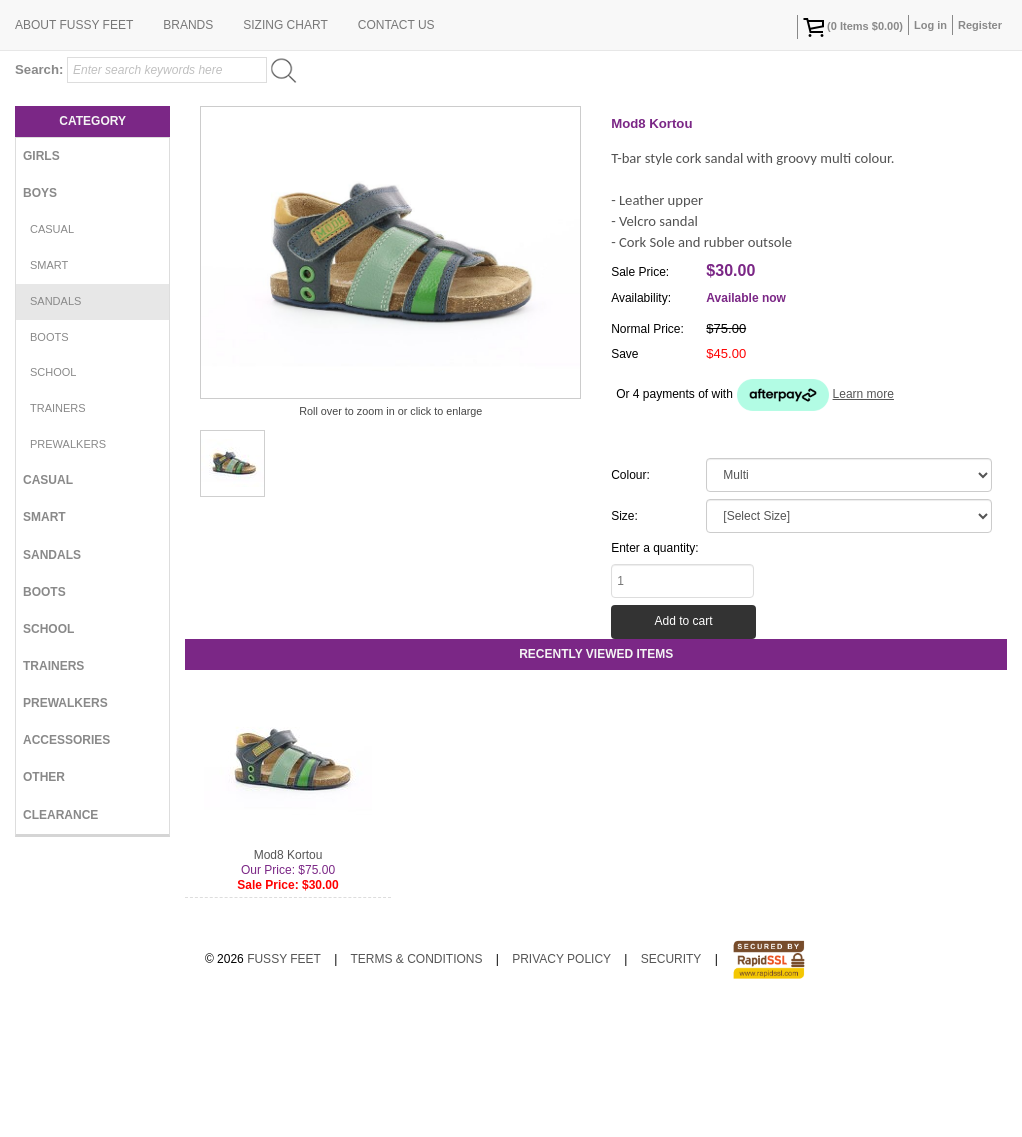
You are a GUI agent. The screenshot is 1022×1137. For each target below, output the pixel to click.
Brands (188, 155)
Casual (52, 359)
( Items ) (853, 27)
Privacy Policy (561, 1089)
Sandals (55, 431)
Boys (40, 323)
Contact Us (396, 155)
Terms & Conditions (417, 1089)
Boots (49, 467)
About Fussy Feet (74, 155)
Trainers (58, 538)
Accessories (66, 870)
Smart (49, 395)
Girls (41, 286)
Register (980, 25)
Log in (930, 25)
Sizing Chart (285, 155)
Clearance (60, 945)
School (53, 502)
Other (44, 907)
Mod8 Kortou (288, 985)
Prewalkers (68, 574)
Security (671, 1089)
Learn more (863, 524)
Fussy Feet (284, 1089)
